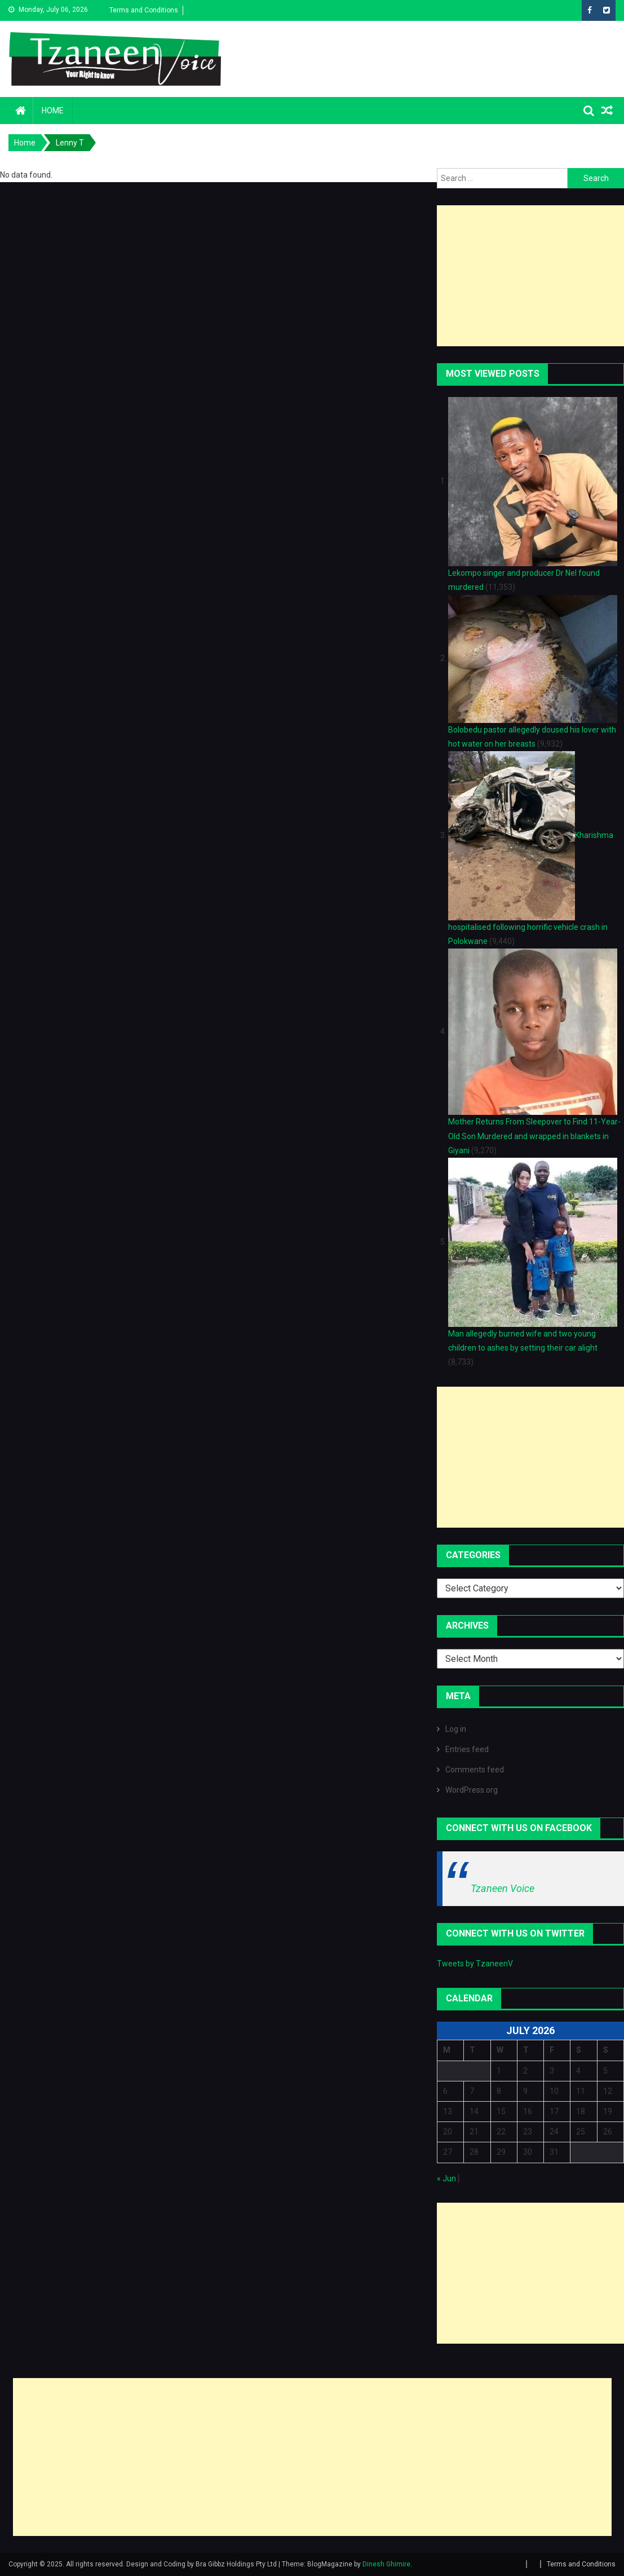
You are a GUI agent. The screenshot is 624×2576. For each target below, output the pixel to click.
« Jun (446, 2178)
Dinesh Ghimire (386, 2564)
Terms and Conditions (143, 10)
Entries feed (467, 1749)
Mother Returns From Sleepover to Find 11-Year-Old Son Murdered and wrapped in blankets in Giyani (534, 1135)
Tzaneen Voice (502, 1888)
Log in (455, 1728)
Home (53, 110)
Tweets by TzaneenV (475, 1963)
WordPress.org (471, 1789)
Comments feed (474, 1769)
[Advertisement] (530, 275)
